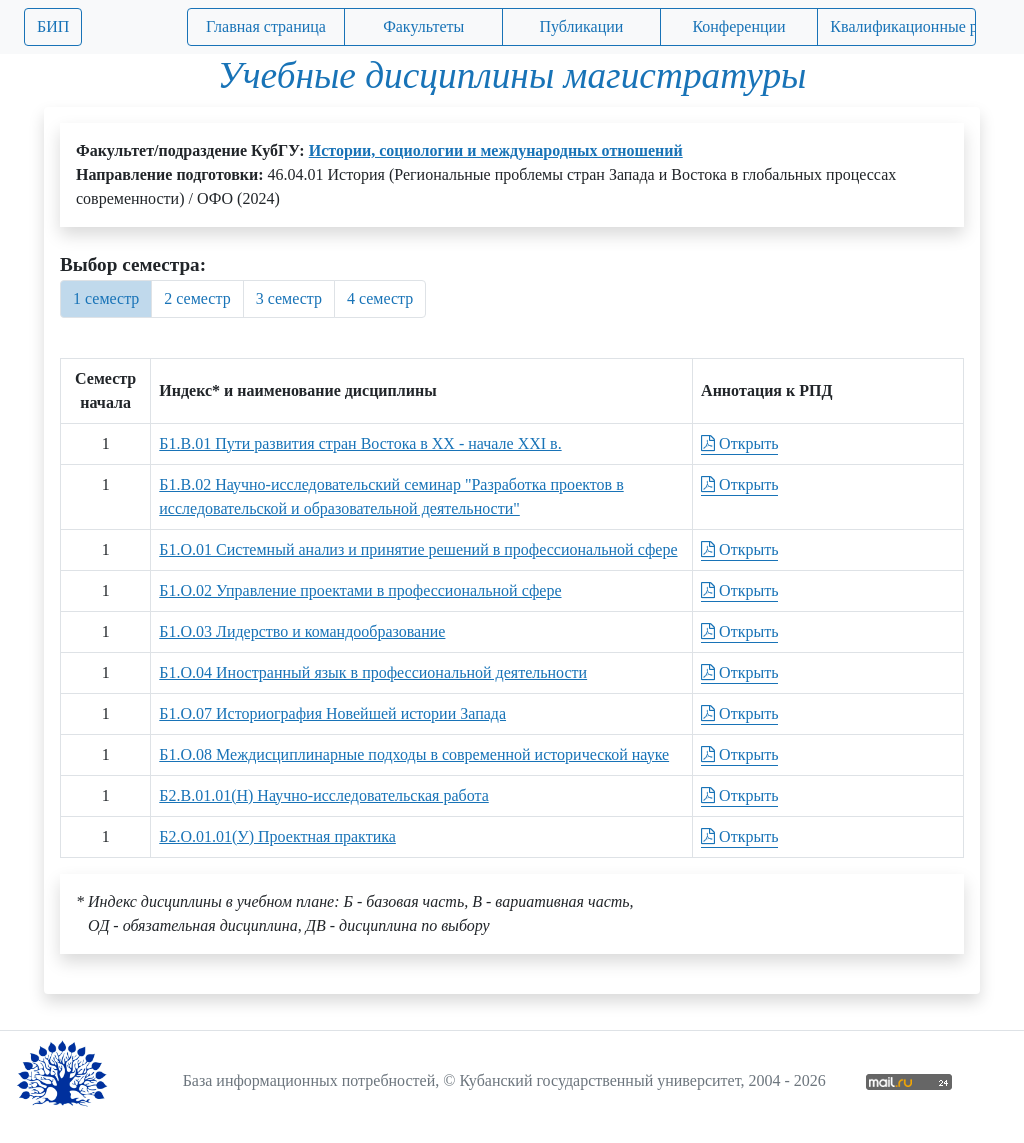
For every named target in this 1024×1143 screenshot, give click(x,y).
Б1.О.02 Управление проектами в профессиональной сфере (360, 590)
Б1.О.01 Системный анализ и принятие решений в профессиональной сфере (418, 549)
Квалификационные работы (903, 26)
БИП (53, 26)
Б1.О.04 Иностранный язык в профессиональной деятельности (373, 672)
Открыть (739, 443)
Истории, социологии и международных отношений (496, 150)
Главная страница (266, 26)
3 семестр (289, 298)
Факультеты (423, 26)
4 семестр (380, 298)
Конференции (738, 26)
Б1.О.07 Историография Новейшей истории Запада (332, 713)
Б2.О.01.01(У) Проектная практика (277, 836)
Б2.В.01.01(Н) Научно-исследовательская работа (323, 795)
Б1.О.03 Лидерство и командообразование (302, 631)
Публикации (581, 26)
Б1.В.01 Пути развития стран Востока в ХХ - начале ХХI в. (360, 443)
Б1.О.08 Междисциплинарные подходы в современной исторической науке (414, 754)
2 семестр (197, 298)
